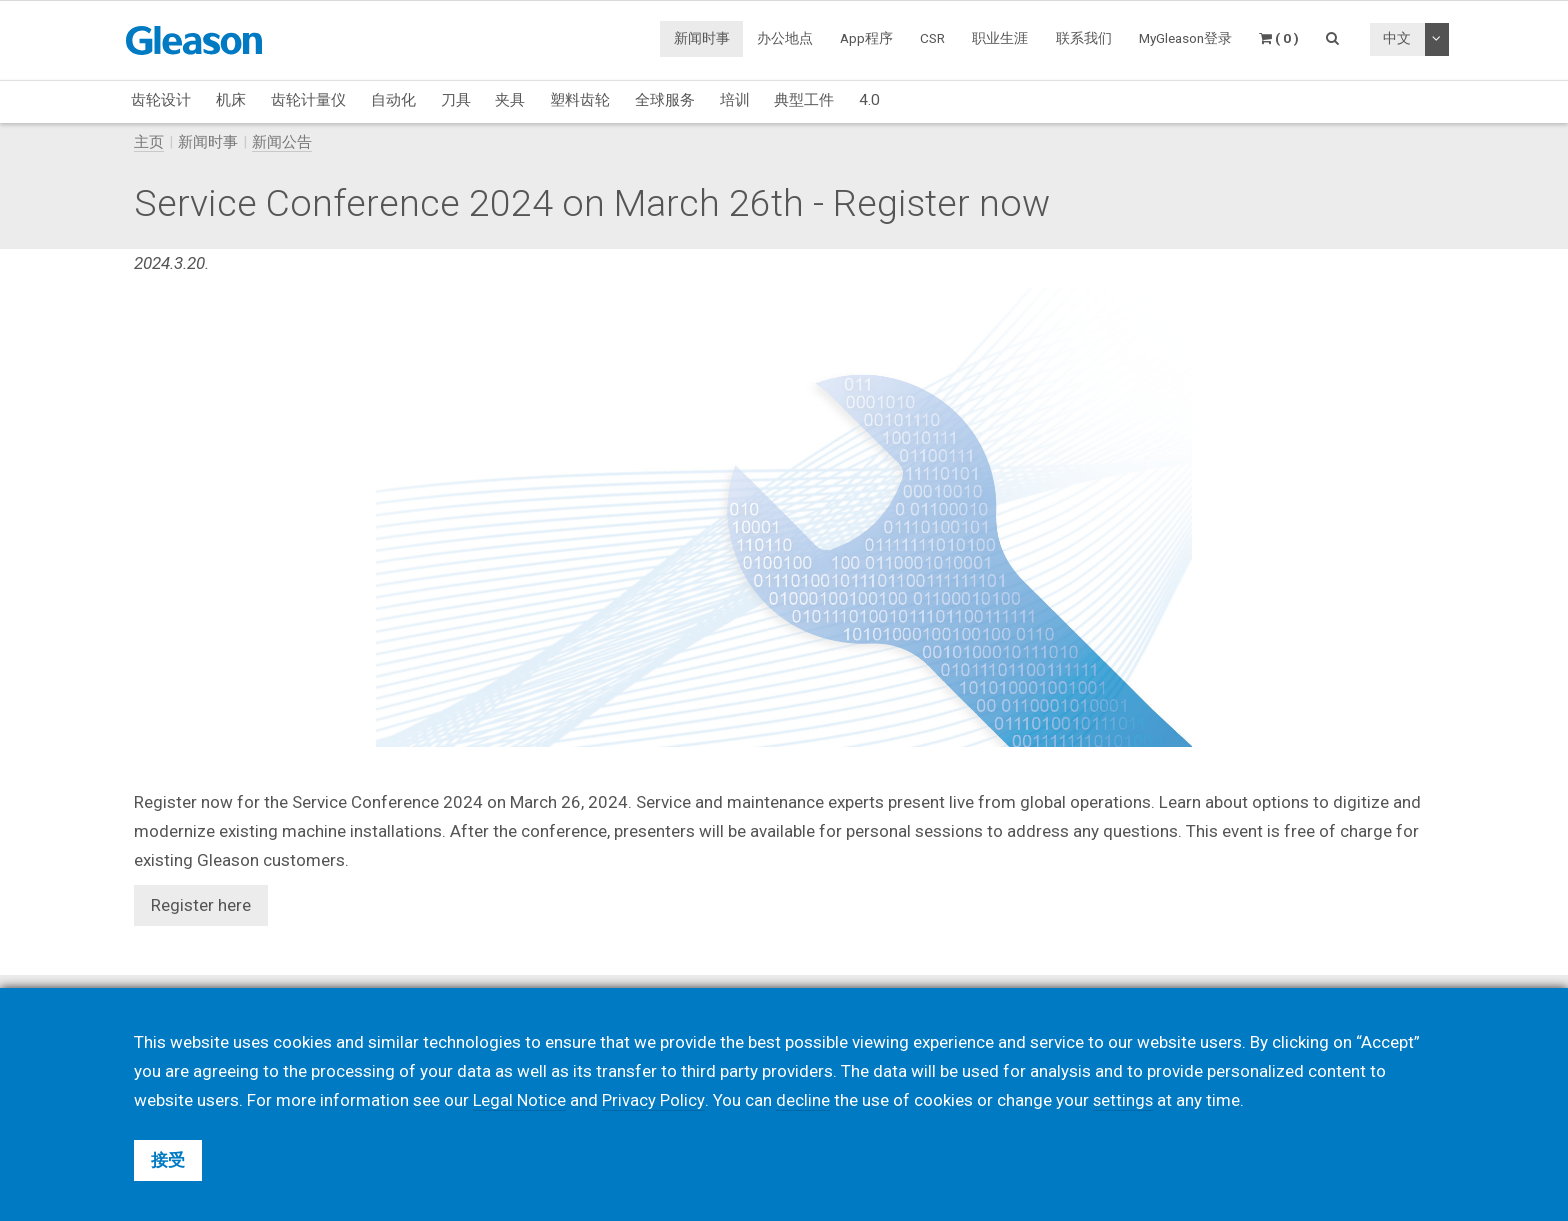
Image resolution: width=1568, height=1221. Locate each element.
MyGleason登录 (1185, 38)
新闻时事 (702, 38)
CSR (932, 38)
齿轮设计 (161, 100)
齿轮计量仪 (308, 100)
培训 (735, 100)
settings (1124, 1100)
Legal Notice (520, 1100)
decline (803, 1100)
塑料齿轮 (580, 100)
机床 (231, 100)
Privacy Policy (654, 1100)
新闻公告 (282, 142)
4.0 (869, 100)
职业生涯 (1000, 38)
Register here (201, 905)
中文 (1397, 38)
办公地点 (785, 38)
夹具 (510, 100)
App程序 (866, 38)
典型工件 (804, 100)
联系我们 (1084, 38)
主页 (149, 142)
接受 (168, 1160)
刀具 (456, 100)
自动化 (393, 100)
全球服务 (665, 100)
